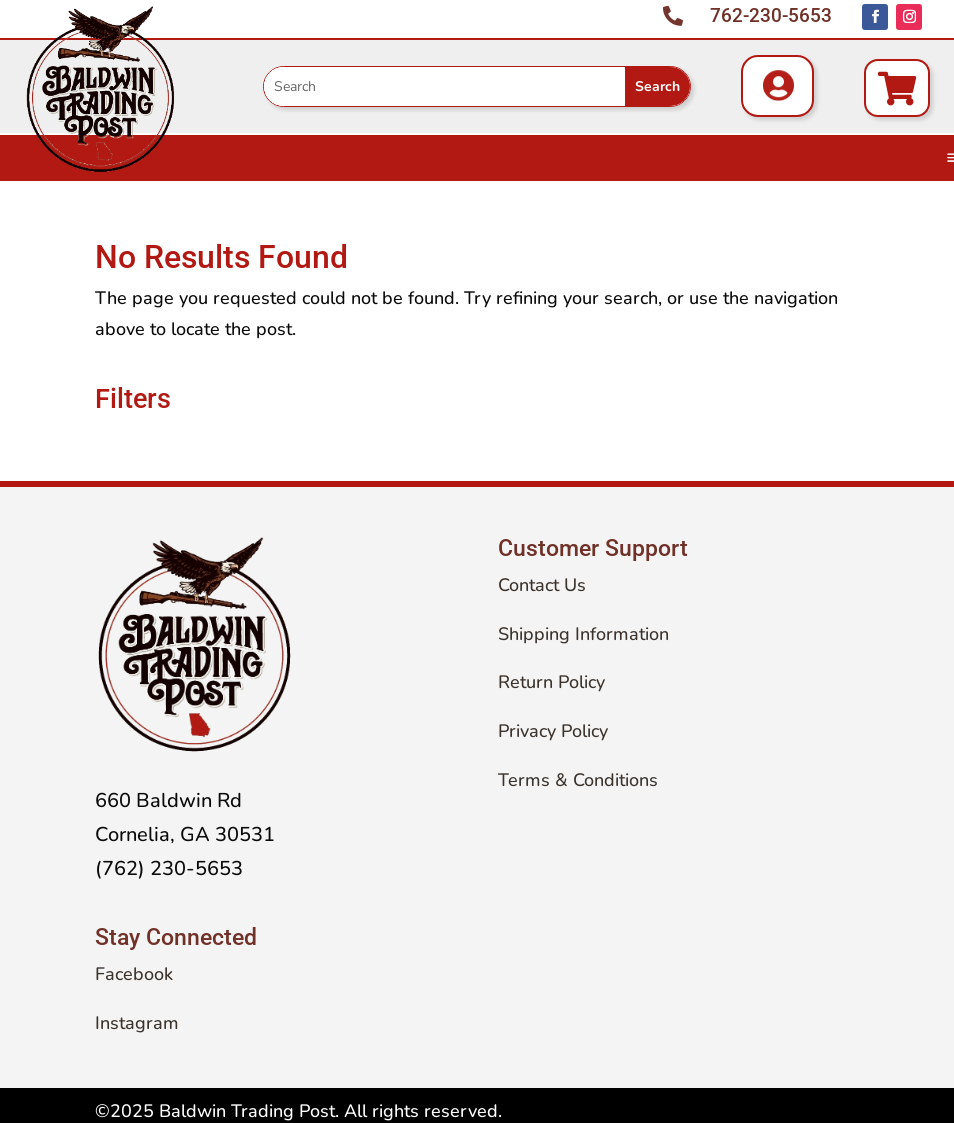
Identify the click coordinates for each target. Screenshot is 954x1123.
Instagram (137, 1023)
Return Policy (551, 682)
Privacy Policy (553, 731)
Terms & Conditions (578, 780)
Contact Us (542, 585)
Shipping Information (583, 634)
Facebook (134, 974)
